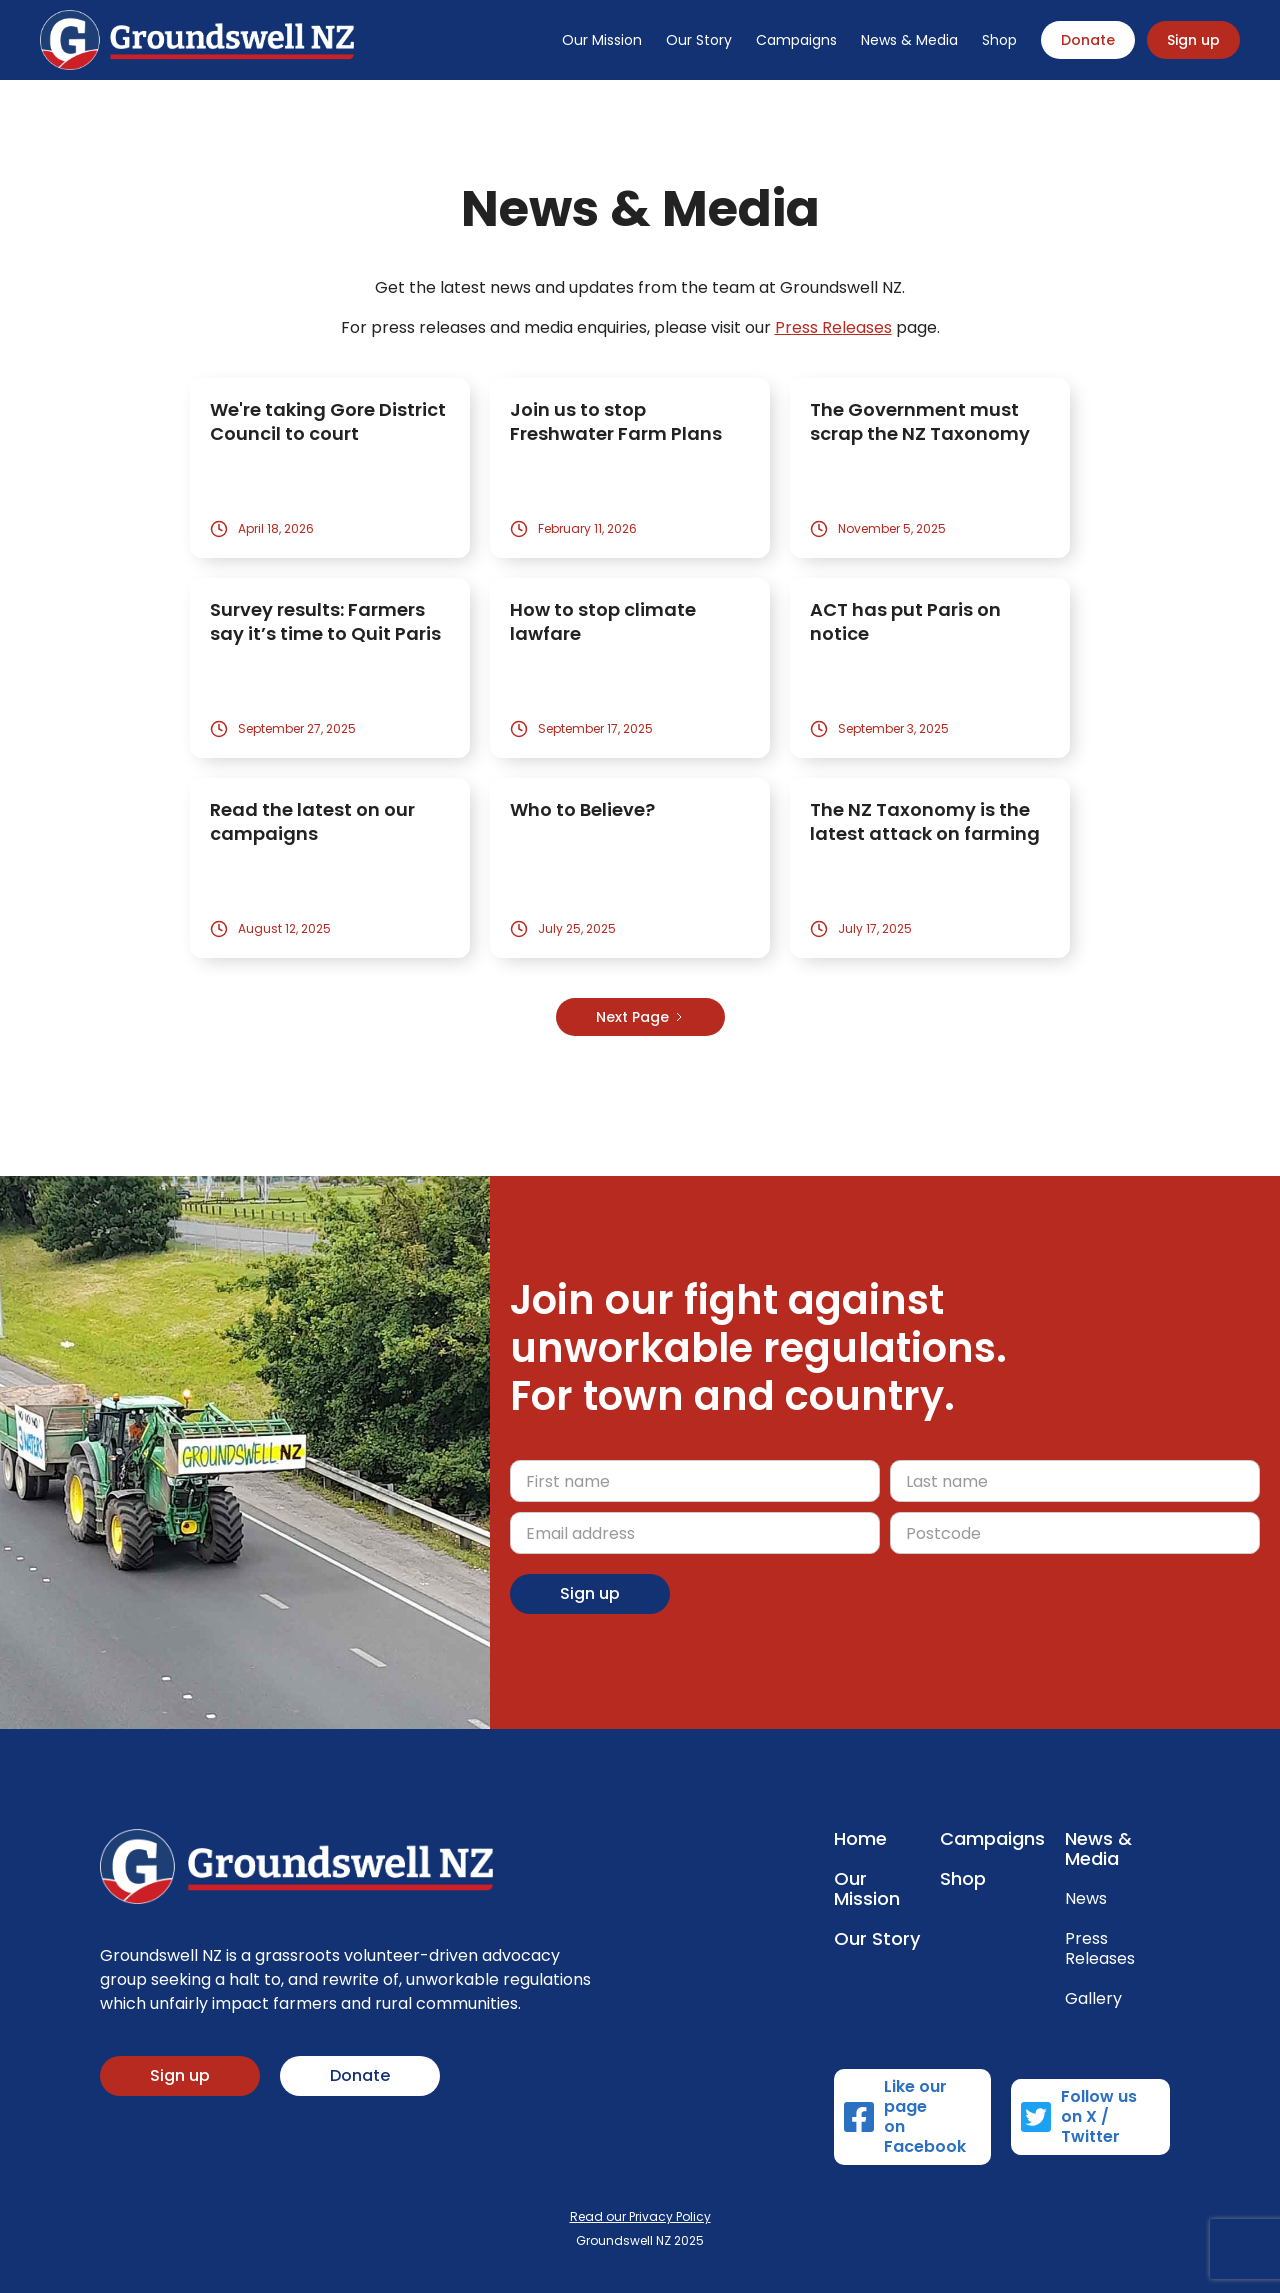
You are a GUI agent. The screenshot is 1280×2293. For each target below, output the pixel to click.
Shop (999, 40)
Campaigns (796, 40)
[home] (197, 40)
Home (860, 1839)
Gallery (1093, 1999)
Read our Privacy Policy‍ (640, 2216)
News (1086, 1899)
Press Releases (833, 327)
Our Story (699, 40)
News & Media (909, 40)
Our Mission (602, 40)
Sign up (1193, 40)
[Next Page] (640, 1017)
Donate (1088, 40)
